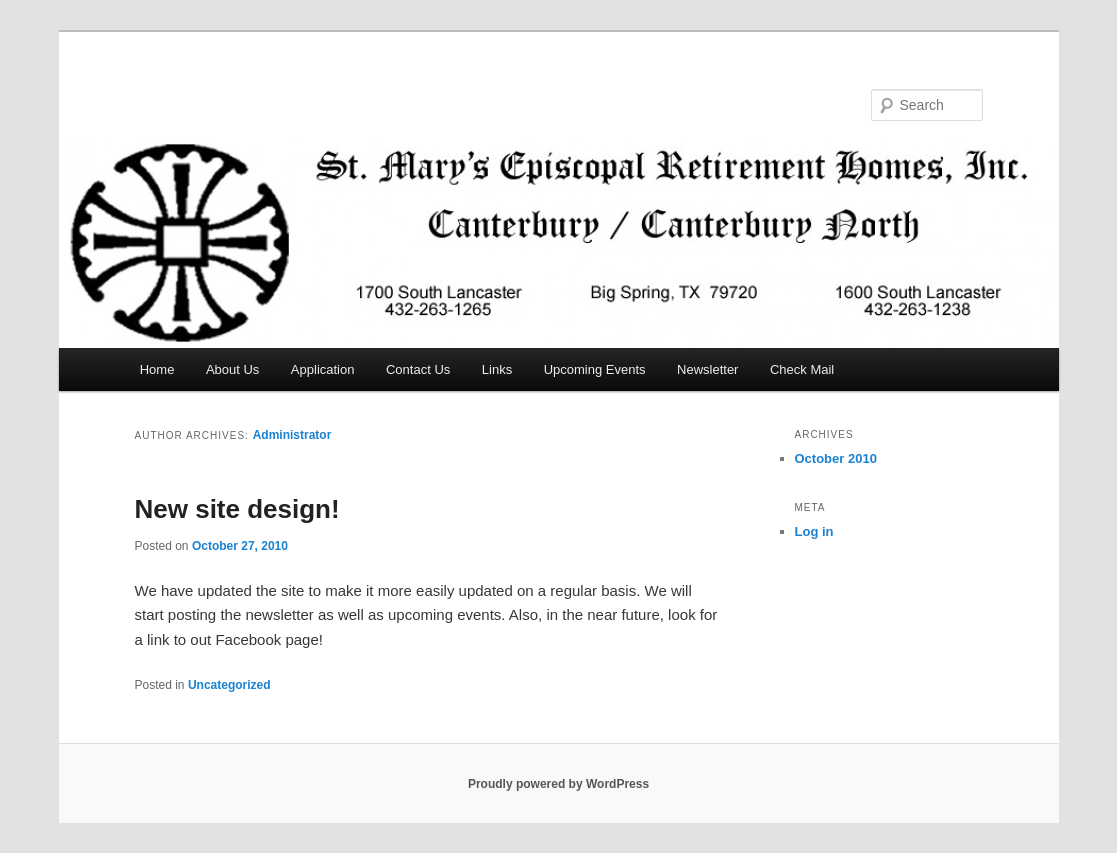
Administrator (292, 435)
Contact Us (418, 369)
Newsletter (707, 369)
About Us (232, 369)
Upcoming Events (595, 369)
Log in (814, 531)
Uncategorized (229, 685)
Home (157, 369)
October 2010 (836, 458)
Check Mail (802, 369)
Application (323, 369)
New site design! (237, 509)
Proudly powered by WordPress (558, 784)
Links (497, 369)
